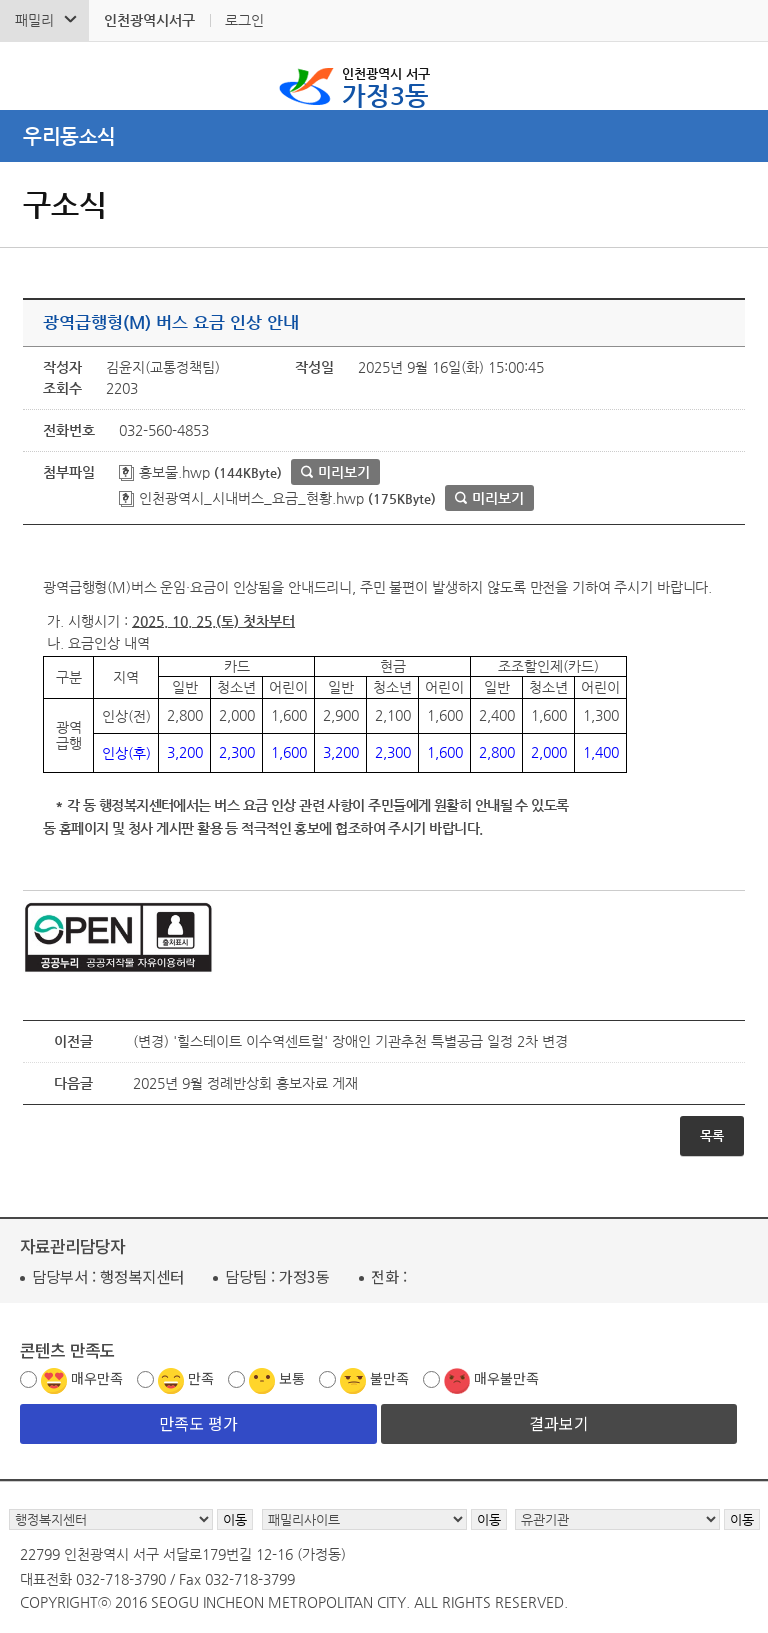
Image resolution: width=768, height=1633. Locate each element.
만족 (201, 1378)
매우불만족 (506, 1378)
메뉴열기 (384, 136)
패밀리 (34, 20)
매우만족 (97, 1378)
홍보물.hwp (164, 472)
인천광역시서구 (149, 20)
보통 (292, 1378)
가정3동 (386, 86)
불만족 (389, 1378)
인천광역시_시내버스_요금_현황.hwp (241, 498)
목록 (712, 1135)
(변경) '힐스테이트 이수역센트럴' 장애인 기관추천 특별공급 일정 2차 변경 (350, 1041)
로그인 (244, 20)
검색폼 (29, 76)
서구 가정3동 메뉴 (739, 76)
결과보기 (559, 1423)
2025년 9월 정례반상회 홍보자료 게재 (245, 1083)
